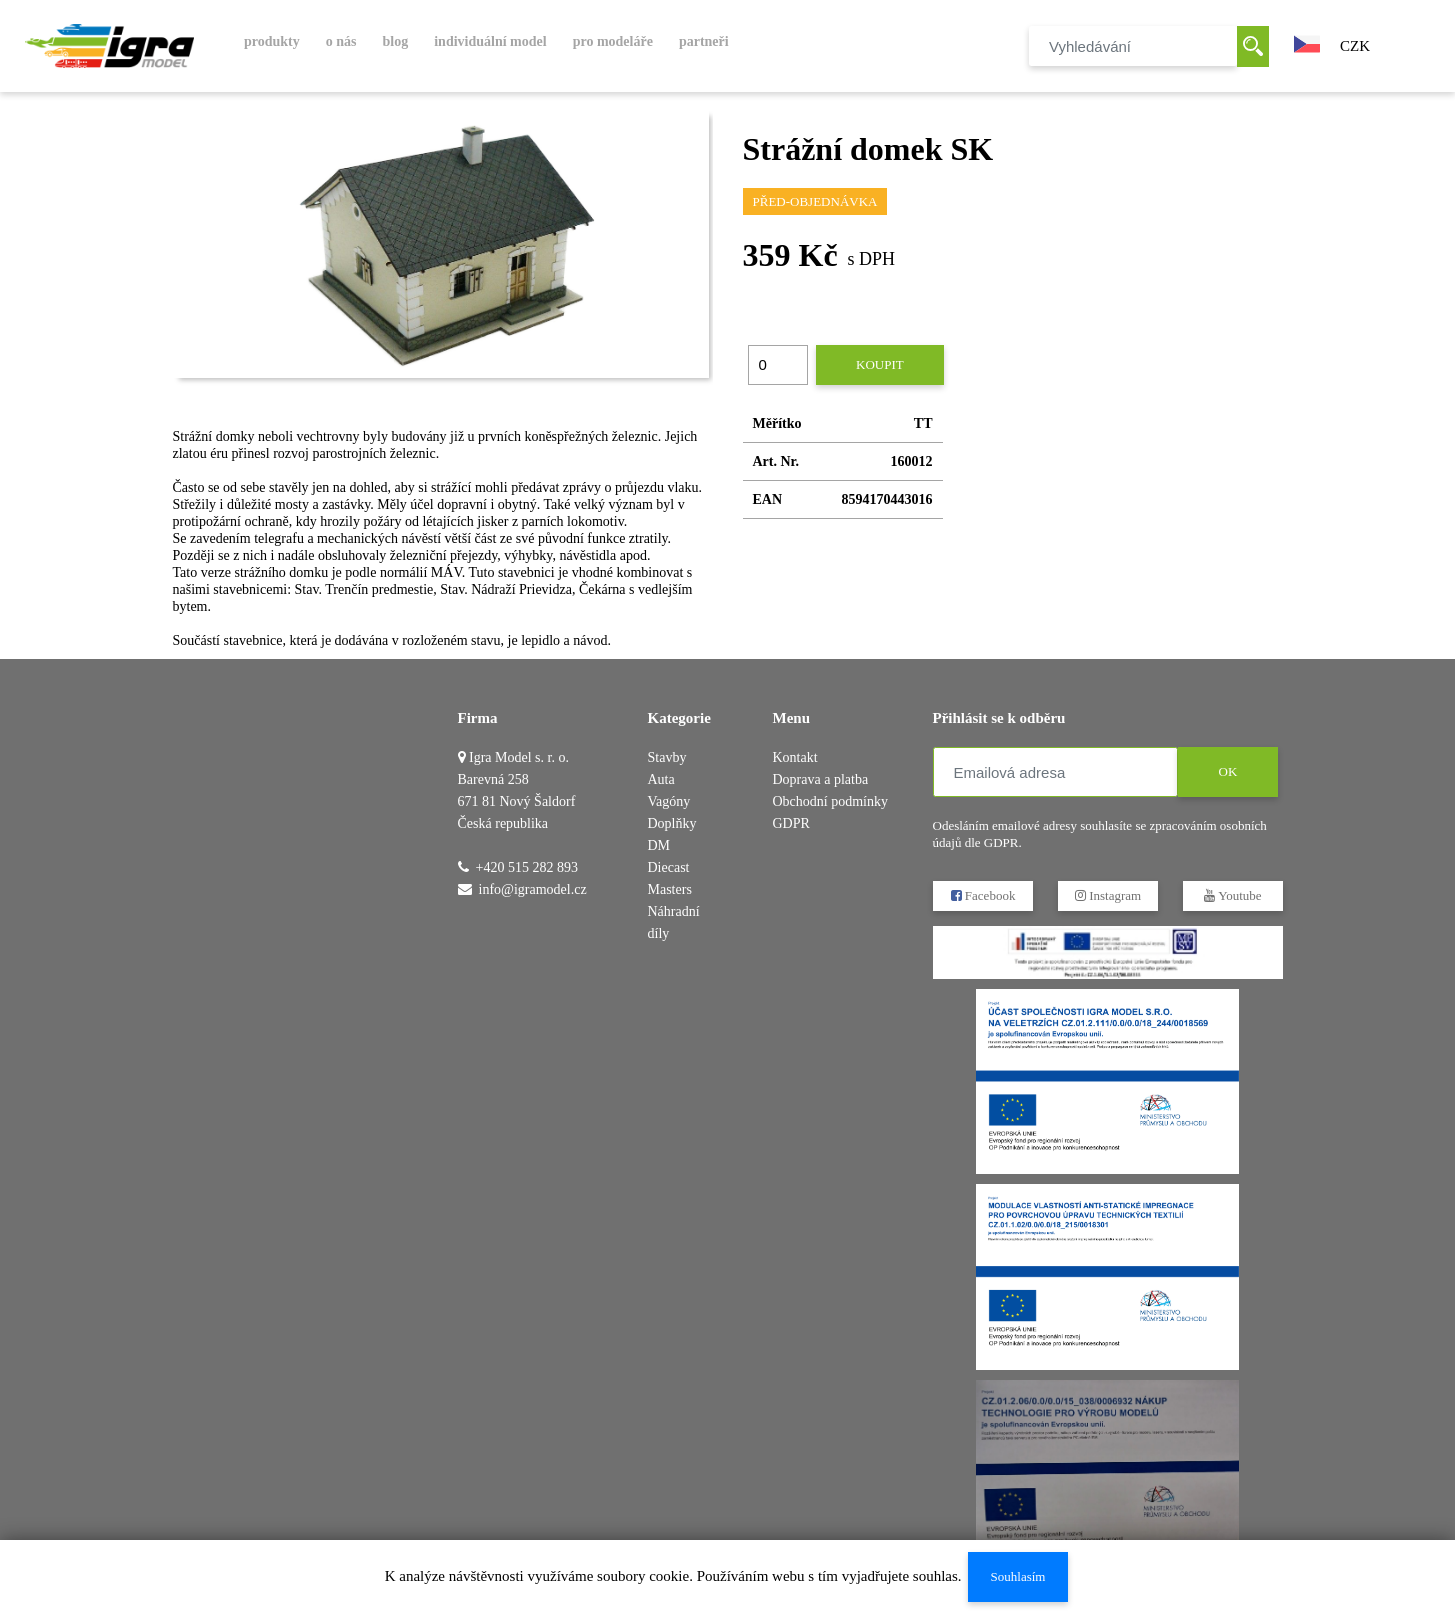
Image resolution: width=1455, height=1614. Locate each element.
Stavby (667, 757)
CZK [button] (1355, 46)
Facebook (982, 895)
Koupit (880, 364)
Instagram (1107, 895)
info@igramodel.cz (533, 889)
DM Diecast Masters (670, 867)
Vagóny (669, 801)
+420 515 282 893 (527, 867)
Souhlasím (1017, 1576)
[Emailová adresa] (1055, 772)
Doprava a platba (821, 779)
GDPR (791, 823)
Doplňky (672, 823)
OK (1227, 771)
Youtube (1232, 895)
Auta (661, 779)
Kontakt (795, 757)
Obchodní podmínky (831, 801)
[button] (1307, 42)
